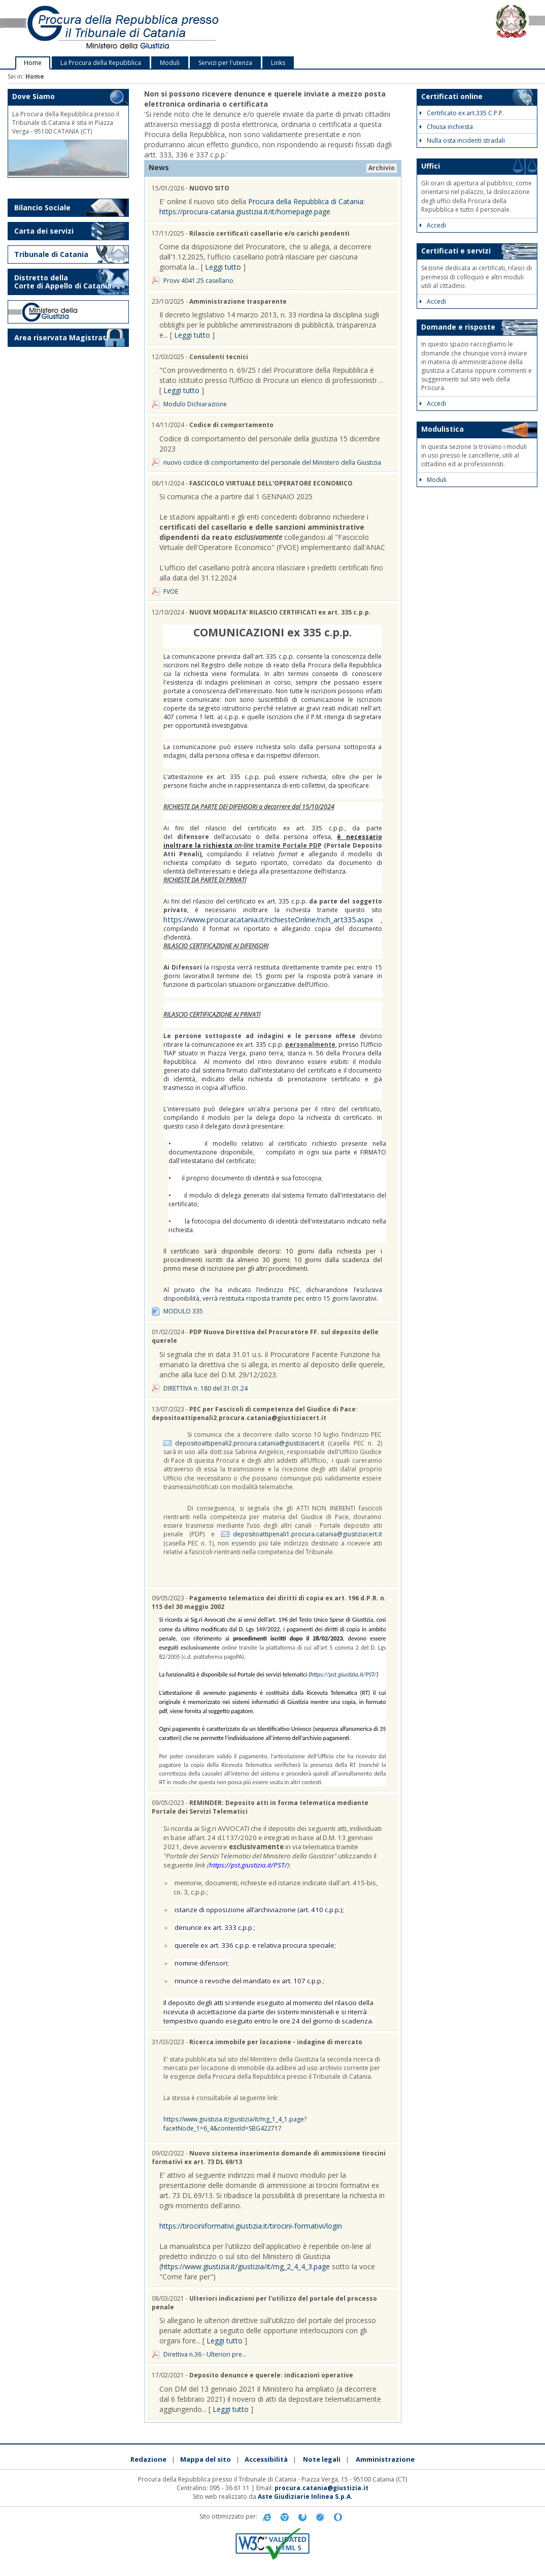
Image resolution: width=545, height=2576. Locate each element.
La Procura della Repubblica (100, 62)
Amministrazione (385, 2459)
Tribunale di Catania (51, 254)
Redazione (148, 2459)
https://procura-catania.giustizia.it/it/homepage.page (244, 211)
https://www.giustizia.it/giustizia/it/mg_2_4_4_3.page (245, 2266)
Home (33, 62)
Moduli (170, 62)
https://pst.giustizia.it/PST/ (343, 1674)
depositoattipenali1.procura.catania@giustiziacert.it (307, 1534)
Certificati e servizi (456, 250)
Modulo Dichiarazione (195, 404)
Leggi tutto (223, 267)
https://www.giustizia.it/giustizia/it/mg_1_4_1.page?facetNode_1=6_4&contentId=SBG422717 (234, 2123)
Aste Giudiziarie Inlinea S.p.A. (305, 2496)
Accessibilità (266, 2459)
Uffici (430, 166)
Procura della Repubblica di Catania (305, 201)
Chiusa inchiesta (446, 126)
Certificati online (452, 96)
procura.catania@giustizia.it (321, 2488)
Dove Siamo (33, 96)
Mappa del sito (205, 2459)
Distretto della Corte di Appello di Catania (63, 282)
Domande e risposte (458, 327)
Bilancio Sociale (42, 207)
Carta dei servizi (44, 231)
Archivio (381, 168)
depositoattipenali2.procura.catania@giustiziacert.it (249, 1443)
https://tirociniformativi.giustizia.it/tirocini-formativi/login (250, 2226)
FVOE (170, 591)
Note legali (321, 2459)
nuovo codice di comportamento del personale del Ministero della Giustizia (272, 462)
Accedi (433, 225)
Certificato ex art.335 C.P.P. (462, 113)
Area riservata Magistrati (61, 337)
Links (278, 62)
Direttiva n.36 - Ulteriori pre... (205, 2354)
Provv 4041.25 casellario (198, 280)
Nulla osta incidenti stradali (462, 140)
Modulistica (442, 429)
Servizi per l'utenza (225, 62)
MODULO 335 (183, 1311)
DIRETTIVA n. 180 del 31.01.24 (205, 1388)
